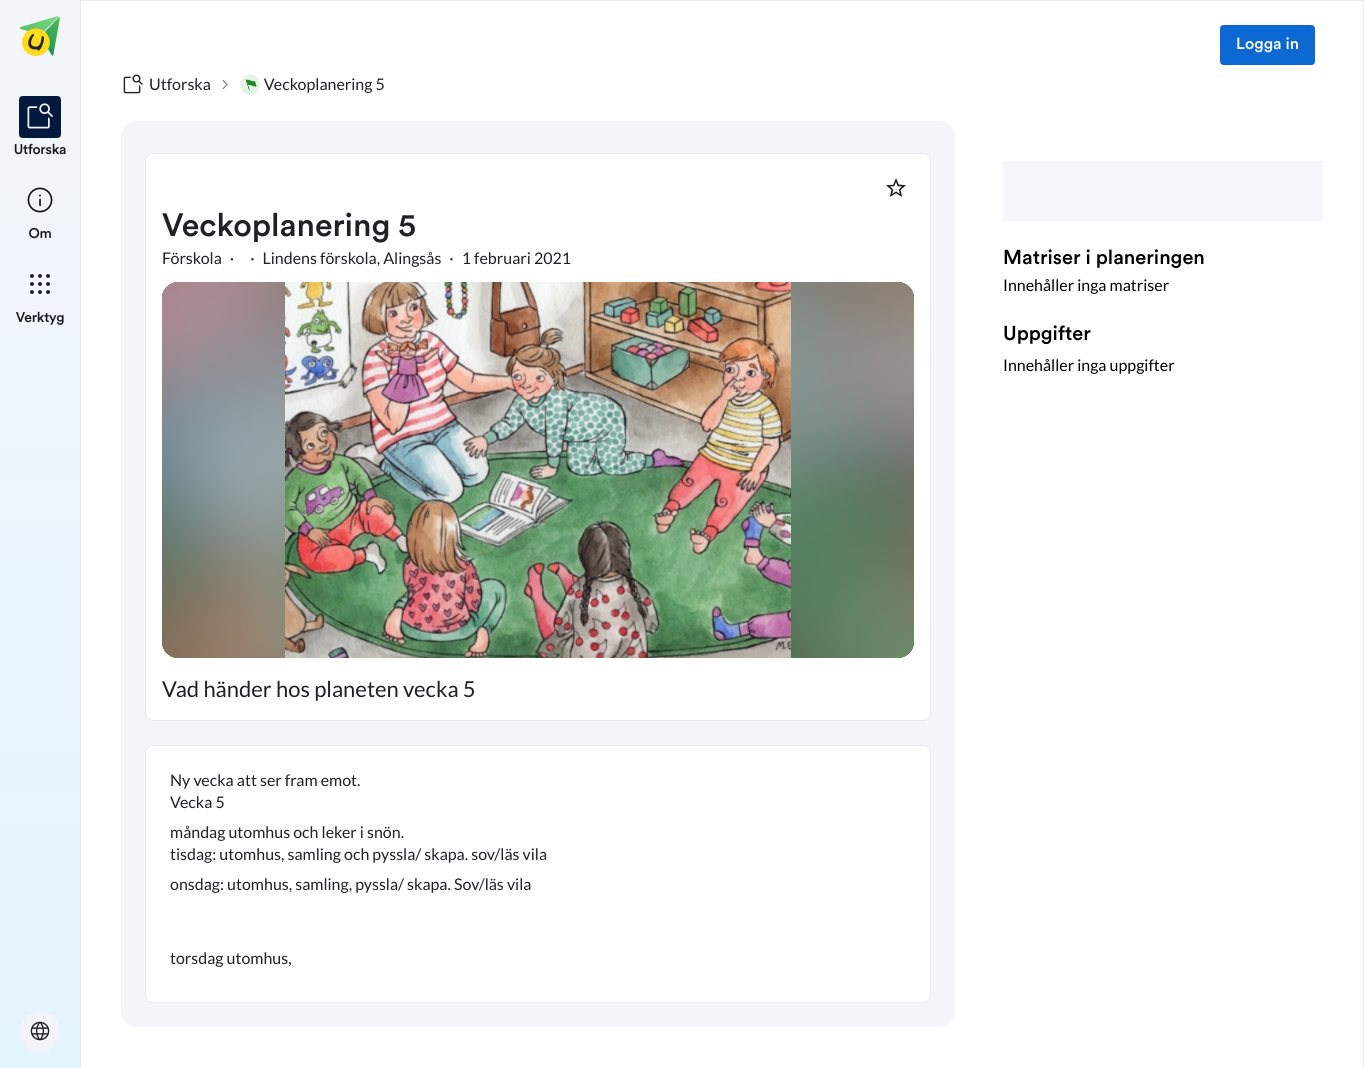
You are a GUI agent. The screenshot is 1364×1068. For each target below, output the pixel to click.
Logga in (1267, 45)
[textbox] (538, 874)
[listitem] (40, 128)
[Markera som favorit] (896, 188)
